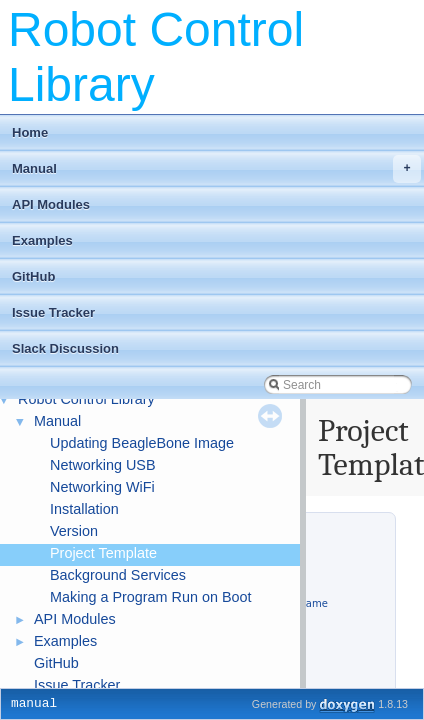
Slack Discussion (65, 348)
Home (30, 132)
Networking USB (103, 465)
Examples (42, 240)
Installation (84, 509)
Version (74, 531)
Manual (216, 169)
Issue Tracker (53, 312)
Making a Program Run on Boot (151, 597)
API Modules (51, 204)
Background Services (118, 575)
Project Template (103, 553)
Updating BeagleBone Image (142, 443)
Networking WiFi (102, 487)
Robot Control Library (86, 399)
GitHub (33, 276)
